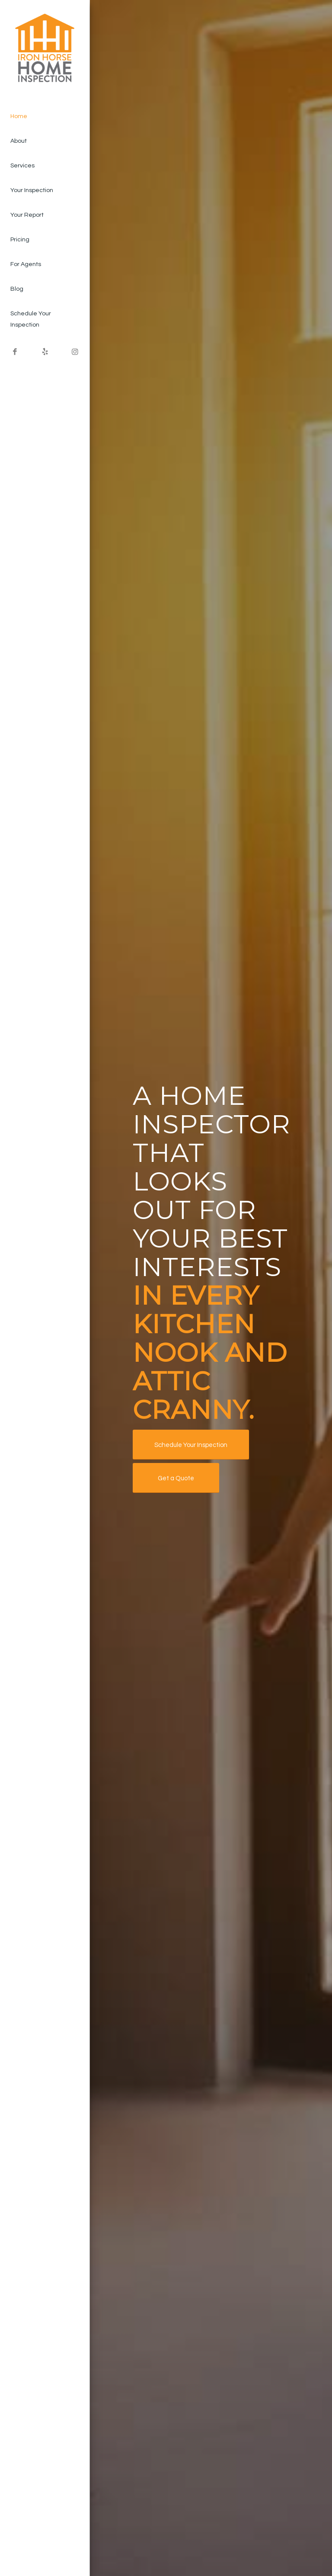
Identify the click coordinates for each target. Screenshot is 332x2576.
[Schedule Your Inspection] (191, 1445)
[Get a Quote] (176, 1478)
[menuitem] (45, 116)
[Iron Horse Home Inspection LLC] (45, 50)
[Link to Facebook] (15, 352)
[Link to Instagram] (74, 352)
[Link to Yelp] (45, 352)
